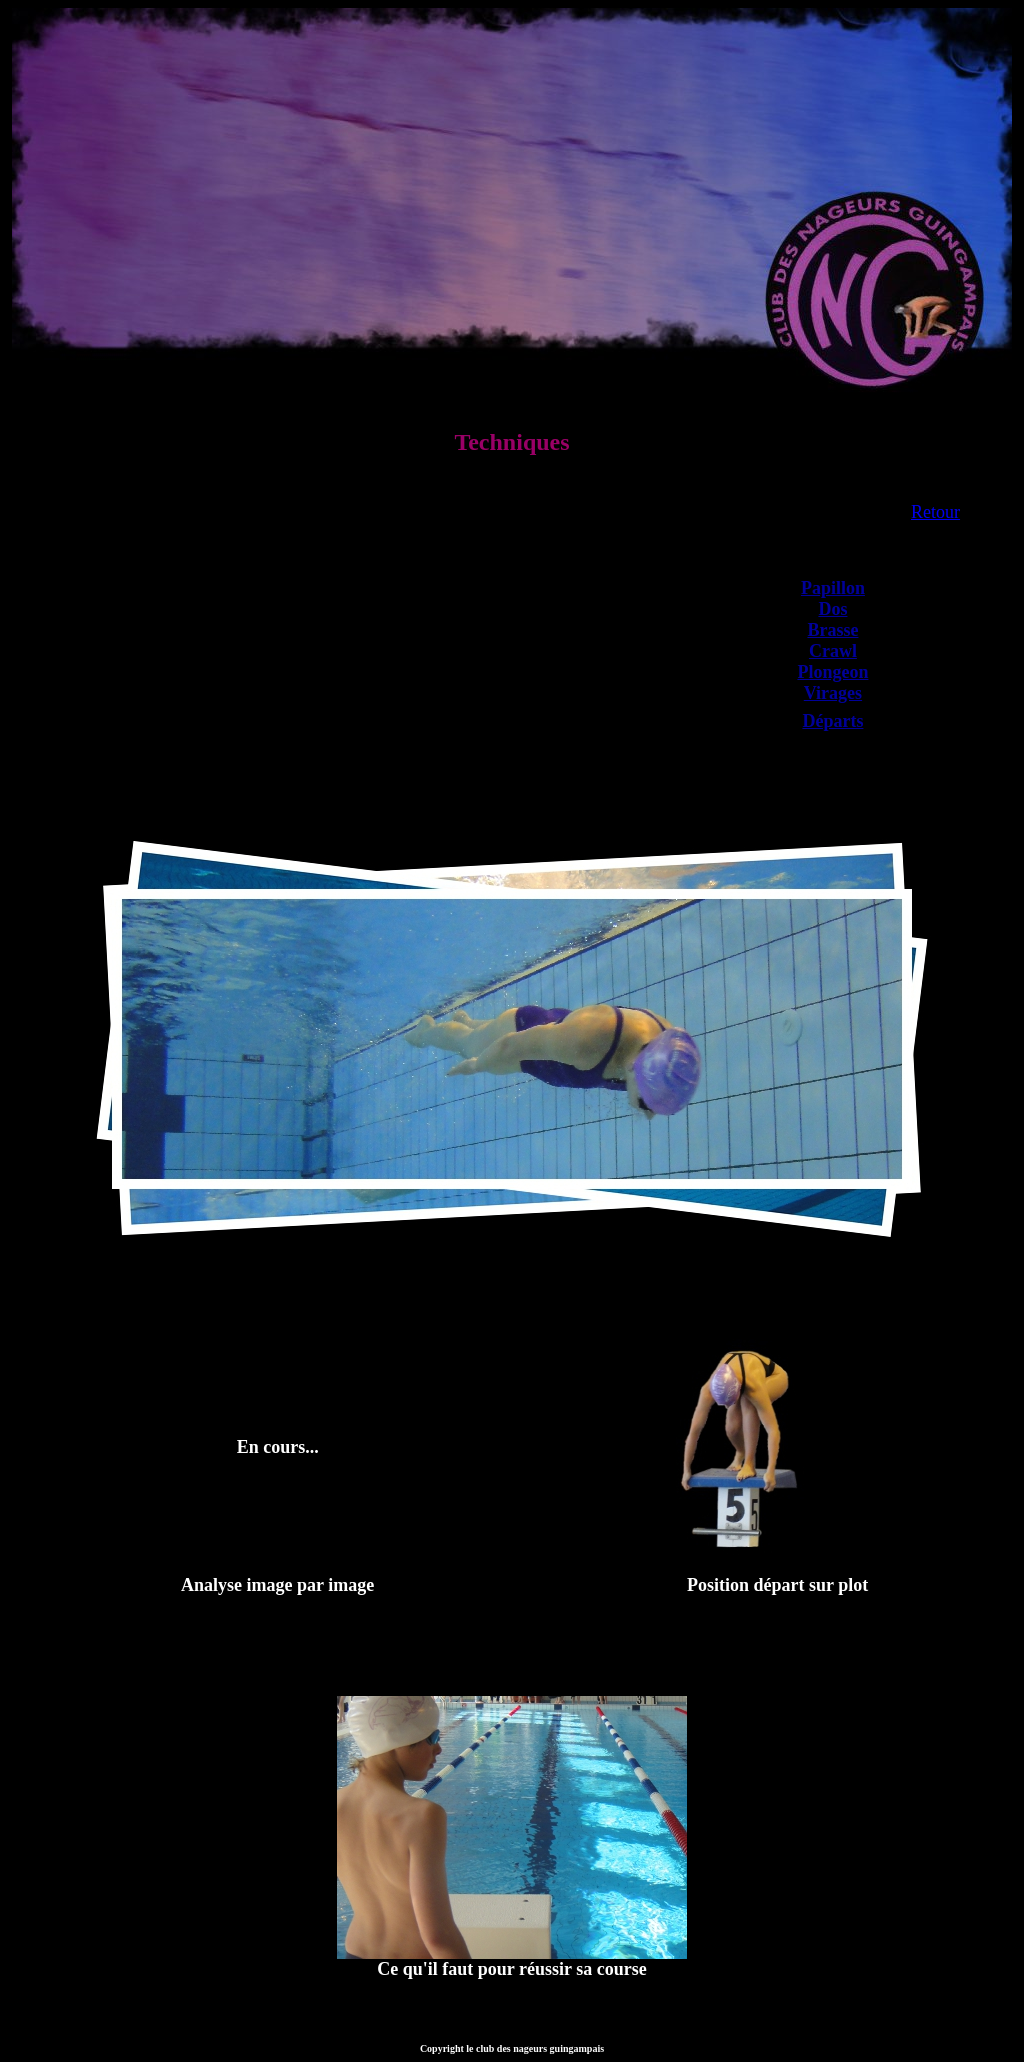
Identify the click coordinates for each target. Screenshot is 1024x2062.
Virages (833, 693)
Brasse (832, 630)
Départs (832, 721)
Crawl (833, 651)
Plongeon (832, 672)
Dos (832, 609)
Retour (935, 512)
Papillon (833, 588)
